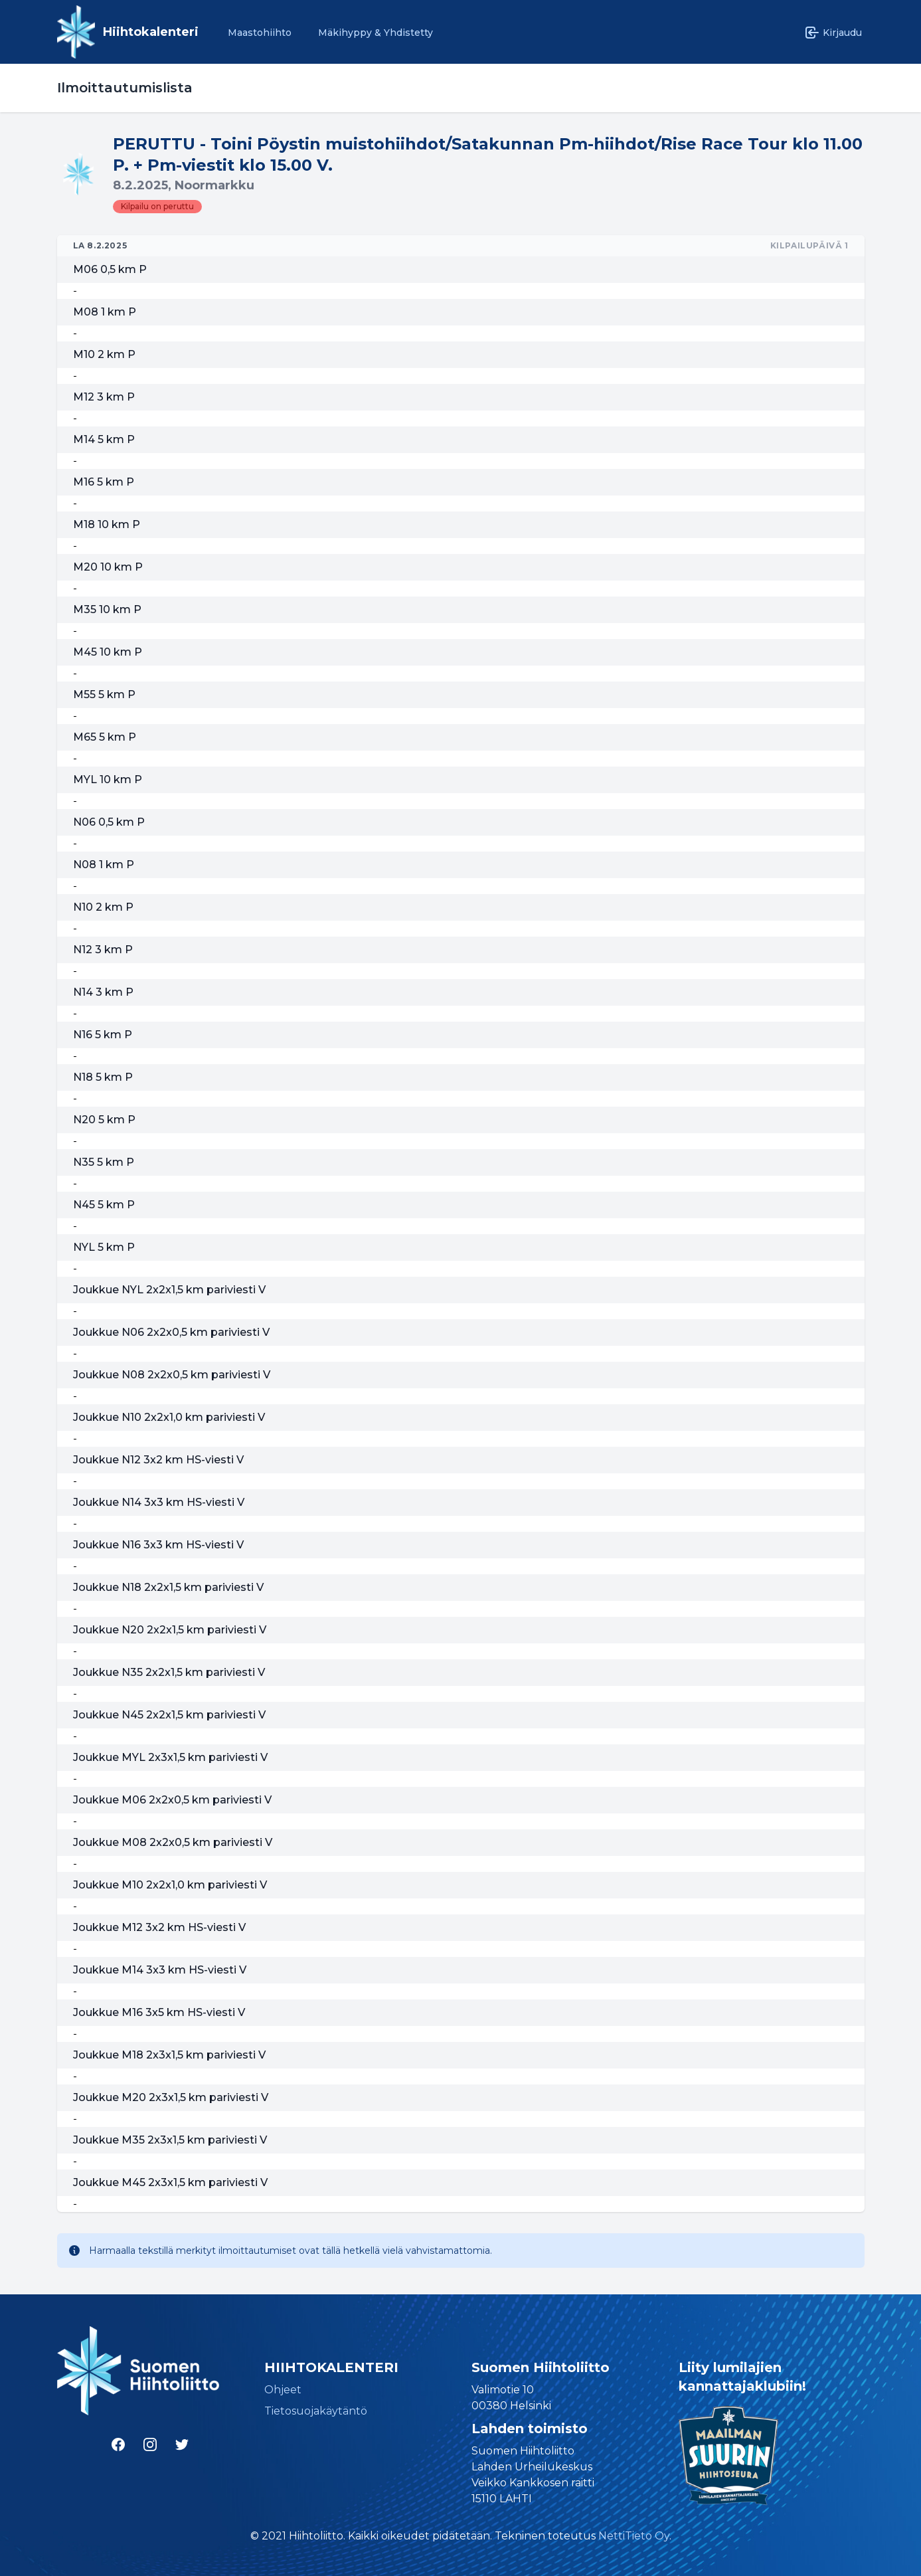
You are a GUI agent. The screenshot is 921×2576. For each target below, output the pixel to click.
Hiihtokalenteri (151, 32)
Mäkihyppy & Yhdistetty (375, 33)
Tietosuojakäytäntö (315, 2411)
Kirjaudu (833, 33)
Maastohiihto (260, 33)
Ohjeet (282, 2389)
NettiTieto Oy (633, 2536)
